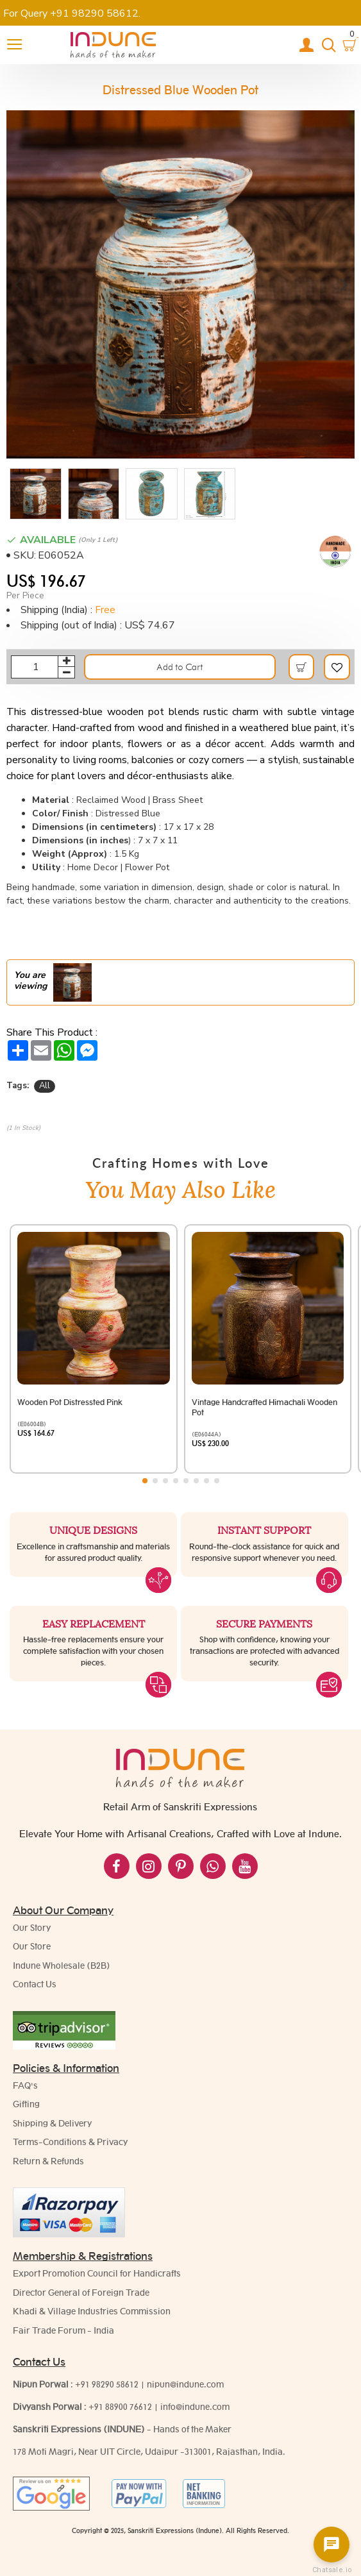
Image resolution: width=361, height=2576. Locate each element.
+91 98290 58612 (107, 2384)
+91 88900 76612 (120, 2407)
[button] (17, 284)
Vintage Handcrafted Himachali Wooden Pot (264, 1407)
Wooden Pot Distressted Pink (69, 1402)
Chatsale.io (331, 2570)
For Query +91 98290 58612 (71, 13)
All (44, 1085)
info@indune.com (195, 2407)
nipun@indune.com (185, 2384)
